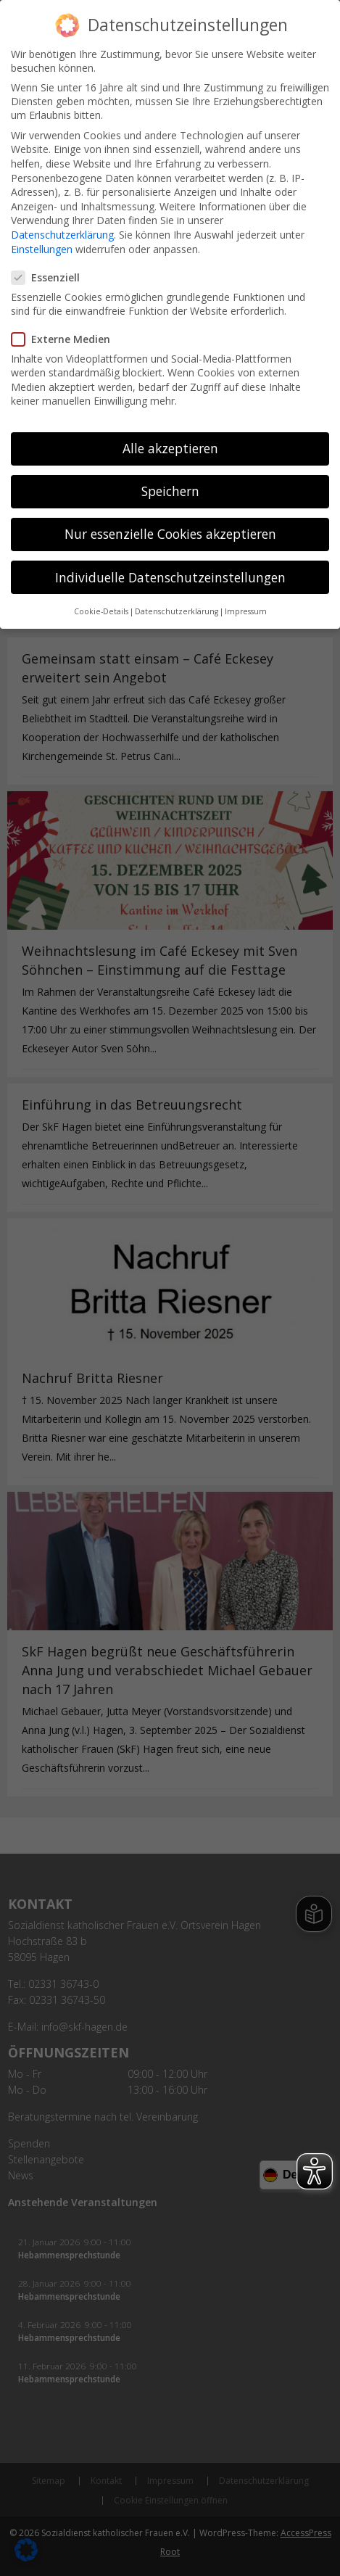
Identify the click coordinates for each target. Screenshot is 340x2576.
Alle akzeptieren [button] (170, 443)
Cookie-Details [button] (101, 606)
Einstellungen (41, 244)
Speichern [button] (170, 486)
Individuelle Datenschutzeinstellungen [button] (170, 572)
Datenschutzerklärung (62, 229)
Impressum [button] (246, 606)
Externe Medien (67, 334)
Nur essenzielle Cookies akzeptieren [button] (170, 529)
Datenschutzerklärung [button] (176, 606)
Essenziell (51, 272)
